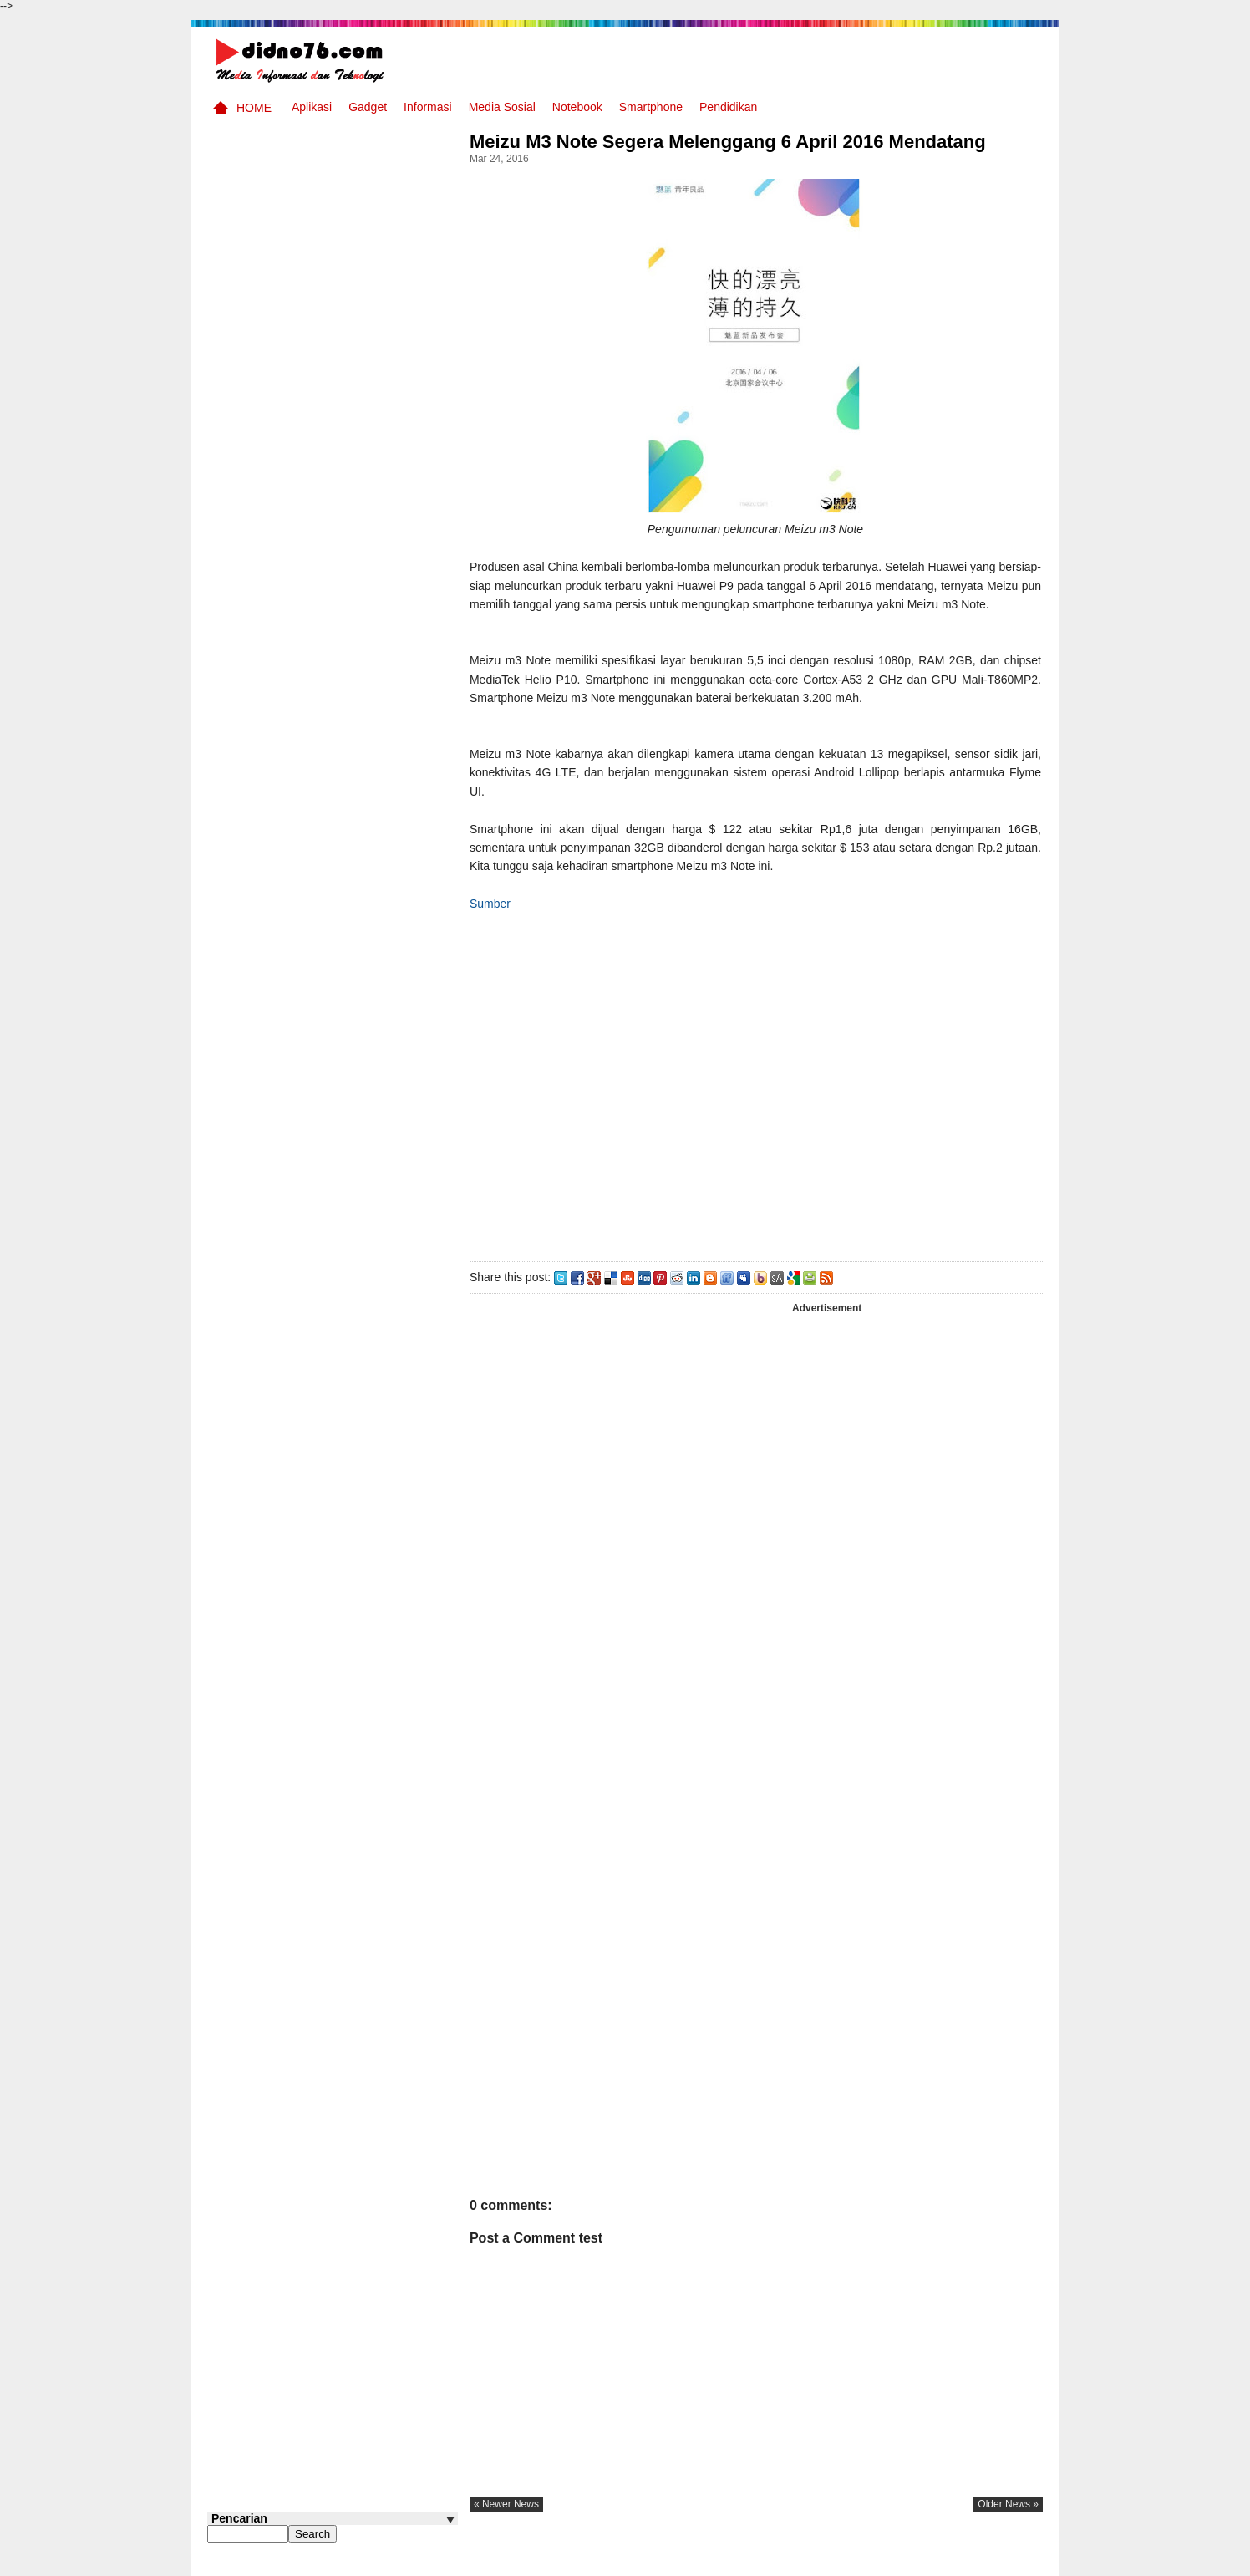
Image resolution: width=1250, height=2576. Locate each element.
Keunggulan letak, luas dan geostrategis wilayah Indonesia (363, 1247)
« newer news (511, 2522)
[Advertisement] (758, 1101)
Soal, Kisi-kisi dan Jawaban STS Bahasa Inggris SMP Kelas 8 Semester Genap (350, 930)
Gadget (367, 107)
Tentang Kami (863, 2562)
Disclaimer (1012, 2562)
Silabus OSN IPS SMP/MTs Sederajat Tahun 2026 (365, 795)
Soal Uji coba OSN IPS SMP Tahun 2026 (354, 849)
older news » (1008, 2522)
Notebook (577, 107)
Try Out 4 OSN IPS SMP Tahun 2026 (358, 1058)
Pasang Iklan (787, 2562)
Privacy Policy (942, 2562)
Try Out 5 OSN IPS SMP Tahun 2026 (358, 722)
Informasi (428, 107)
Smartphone (651, 107)
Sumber (495, 922)
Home (254, 108)
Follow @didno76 (252, 1322)
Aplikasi (312, 107)
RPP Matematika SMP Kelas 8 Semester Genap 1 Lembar (366, 1003)
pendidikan (728, 107)
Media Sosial (502, 107)
